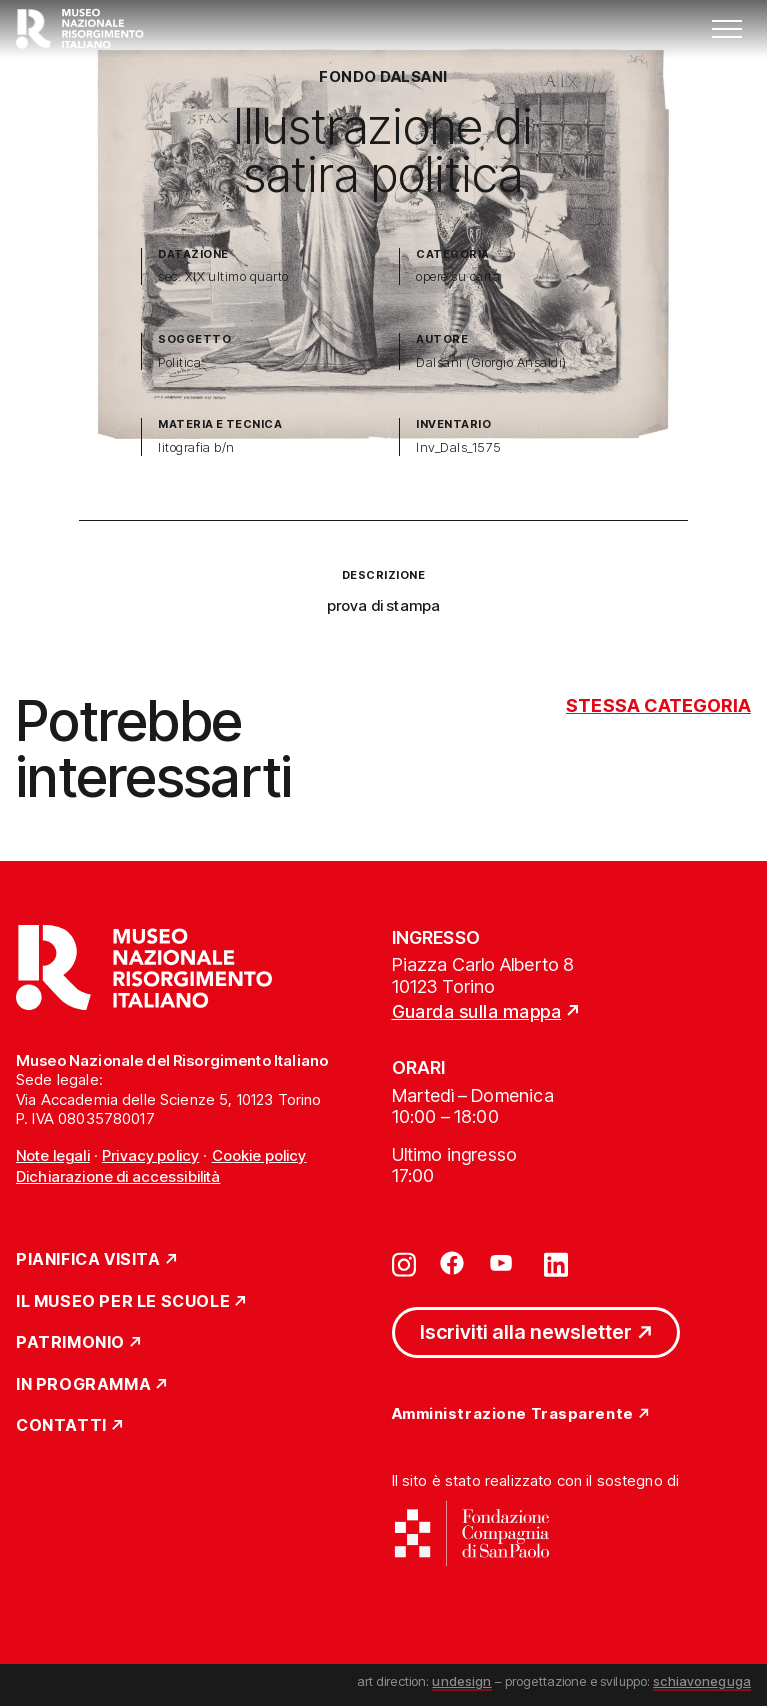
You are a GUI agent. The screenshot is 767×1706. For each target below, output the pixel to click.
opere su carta (458, 276)
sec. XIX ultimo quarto (223, 276)
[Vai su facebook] (452, 1263)
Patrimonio (70, 1343)
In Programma (83, 1385)
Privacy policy (150, 1155)
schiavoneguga (702, 1681)
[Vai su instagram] (404, 1263)
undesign (461, 1681)
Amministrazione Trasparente (513, 1414)
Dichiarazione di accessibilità (118, 1176)
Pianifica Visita (88, 1260)
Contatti (61, 1426)
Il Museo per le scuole (123, 1302)
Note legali (53, 1155)
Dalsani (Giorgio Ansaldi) (491, 362)
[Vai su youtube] (504, 1263)
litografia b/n (196, 447)
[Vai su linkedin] (556, 1263)
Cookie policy (259, 1155)
